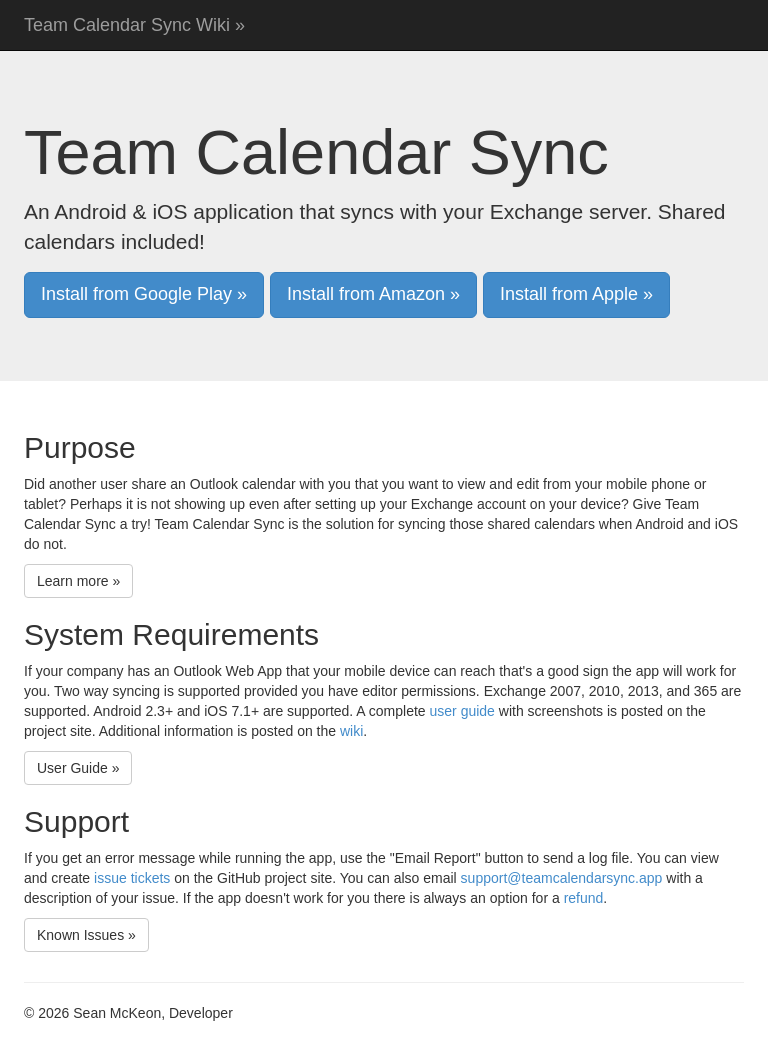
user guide (462, 711)
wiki (351, 731)
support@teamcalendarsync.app (562, 878)
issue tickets (132, 878)
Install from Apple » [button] (576, 294)
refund (584, 898)
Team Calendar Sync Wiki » (134, 25)
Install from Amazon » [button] (373, 294)
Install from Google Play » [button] (144, 294)
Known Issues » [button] (86, 935)
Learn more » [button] (78, 581)
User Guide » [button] (78, 768)
